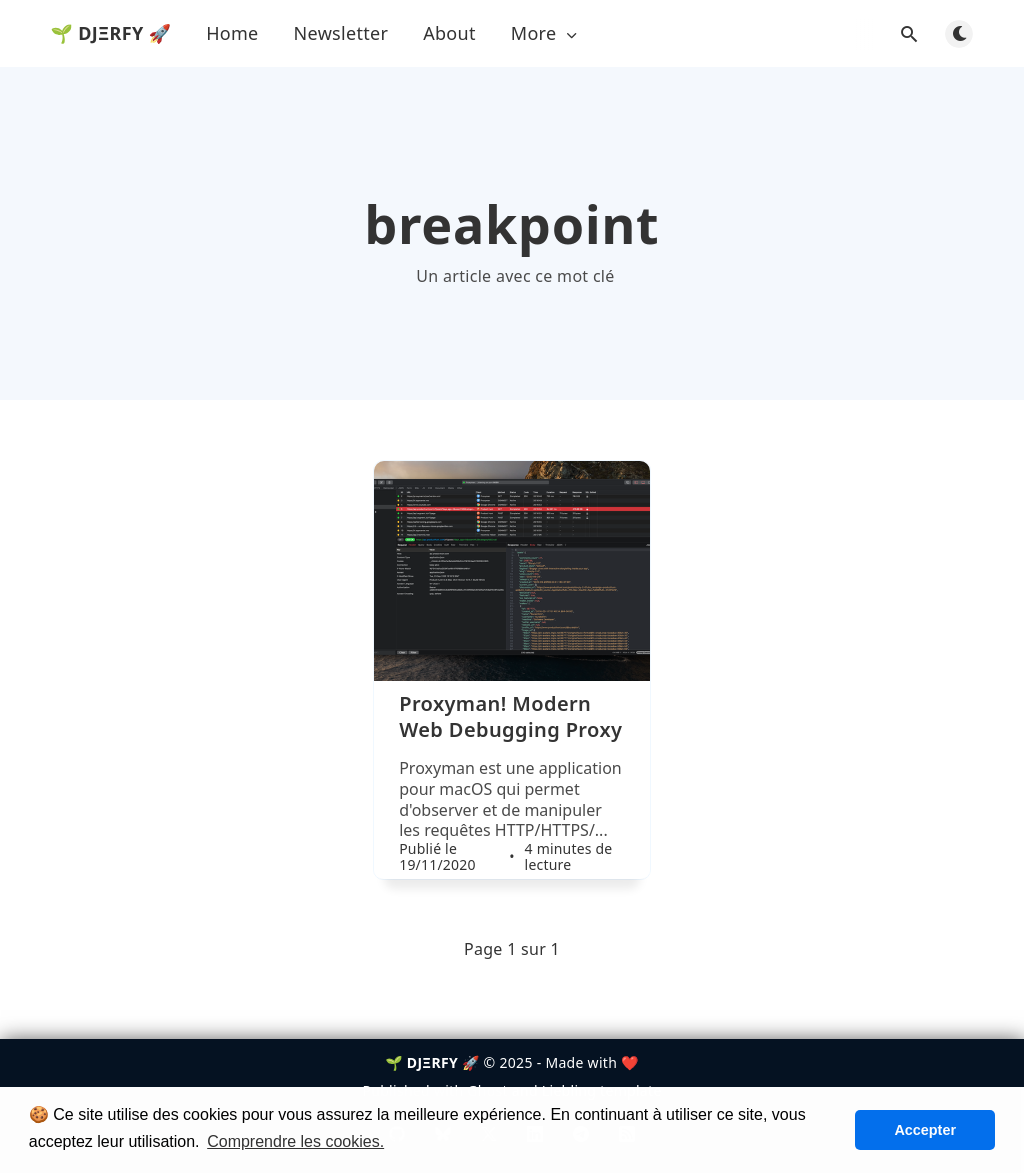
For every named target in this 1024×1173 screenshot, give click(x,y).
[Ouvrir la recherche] (909, 34)
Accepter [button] (925, 1130)
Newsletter (341, 33)
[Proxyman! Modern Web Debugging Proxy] (512, 785)
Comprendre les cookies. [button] (295, 1141)
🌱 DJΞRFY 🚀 (111, 33)
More (546, 33)
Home (232, 33)
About (449, 33)
